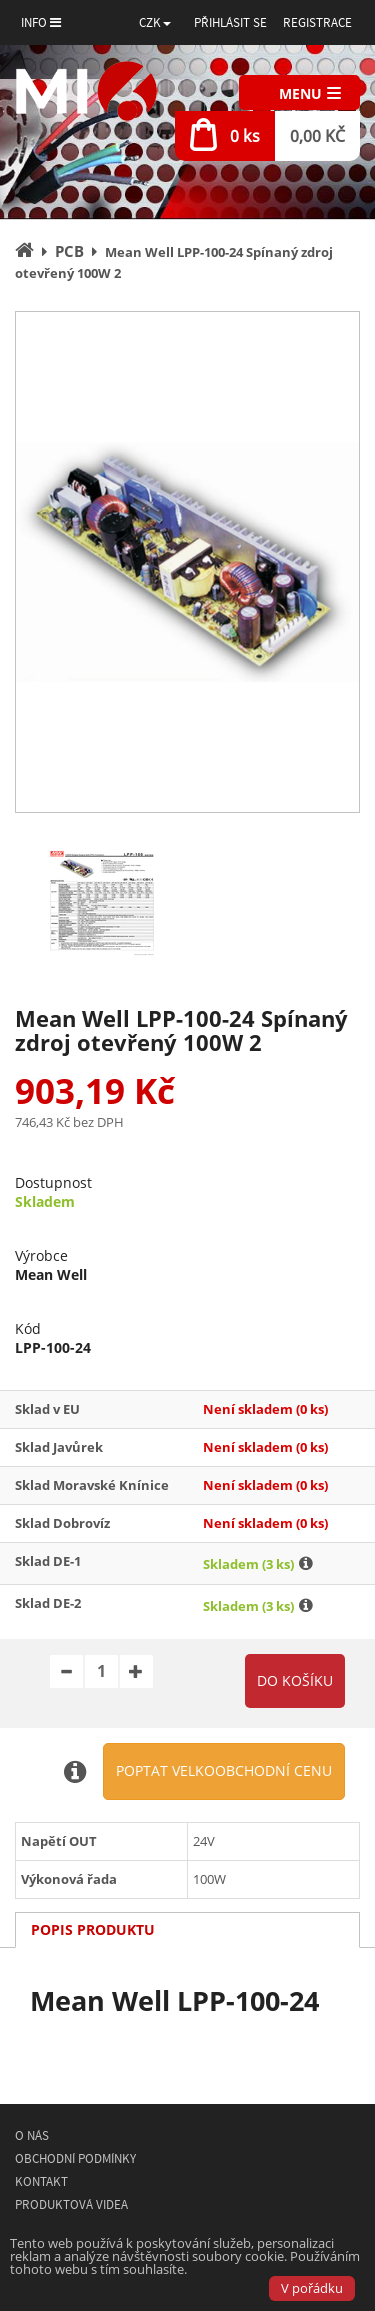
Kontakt (41, 2181)
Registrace (317, 22)
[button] (155, 22)
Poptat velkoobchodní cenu (224, 1770)
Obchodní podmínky (75, 2158)
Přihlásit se (230, 22)
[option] (187, 562)
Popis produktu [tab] (93, 1929)
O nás (32, 2135)
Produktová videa (71, 2204)
